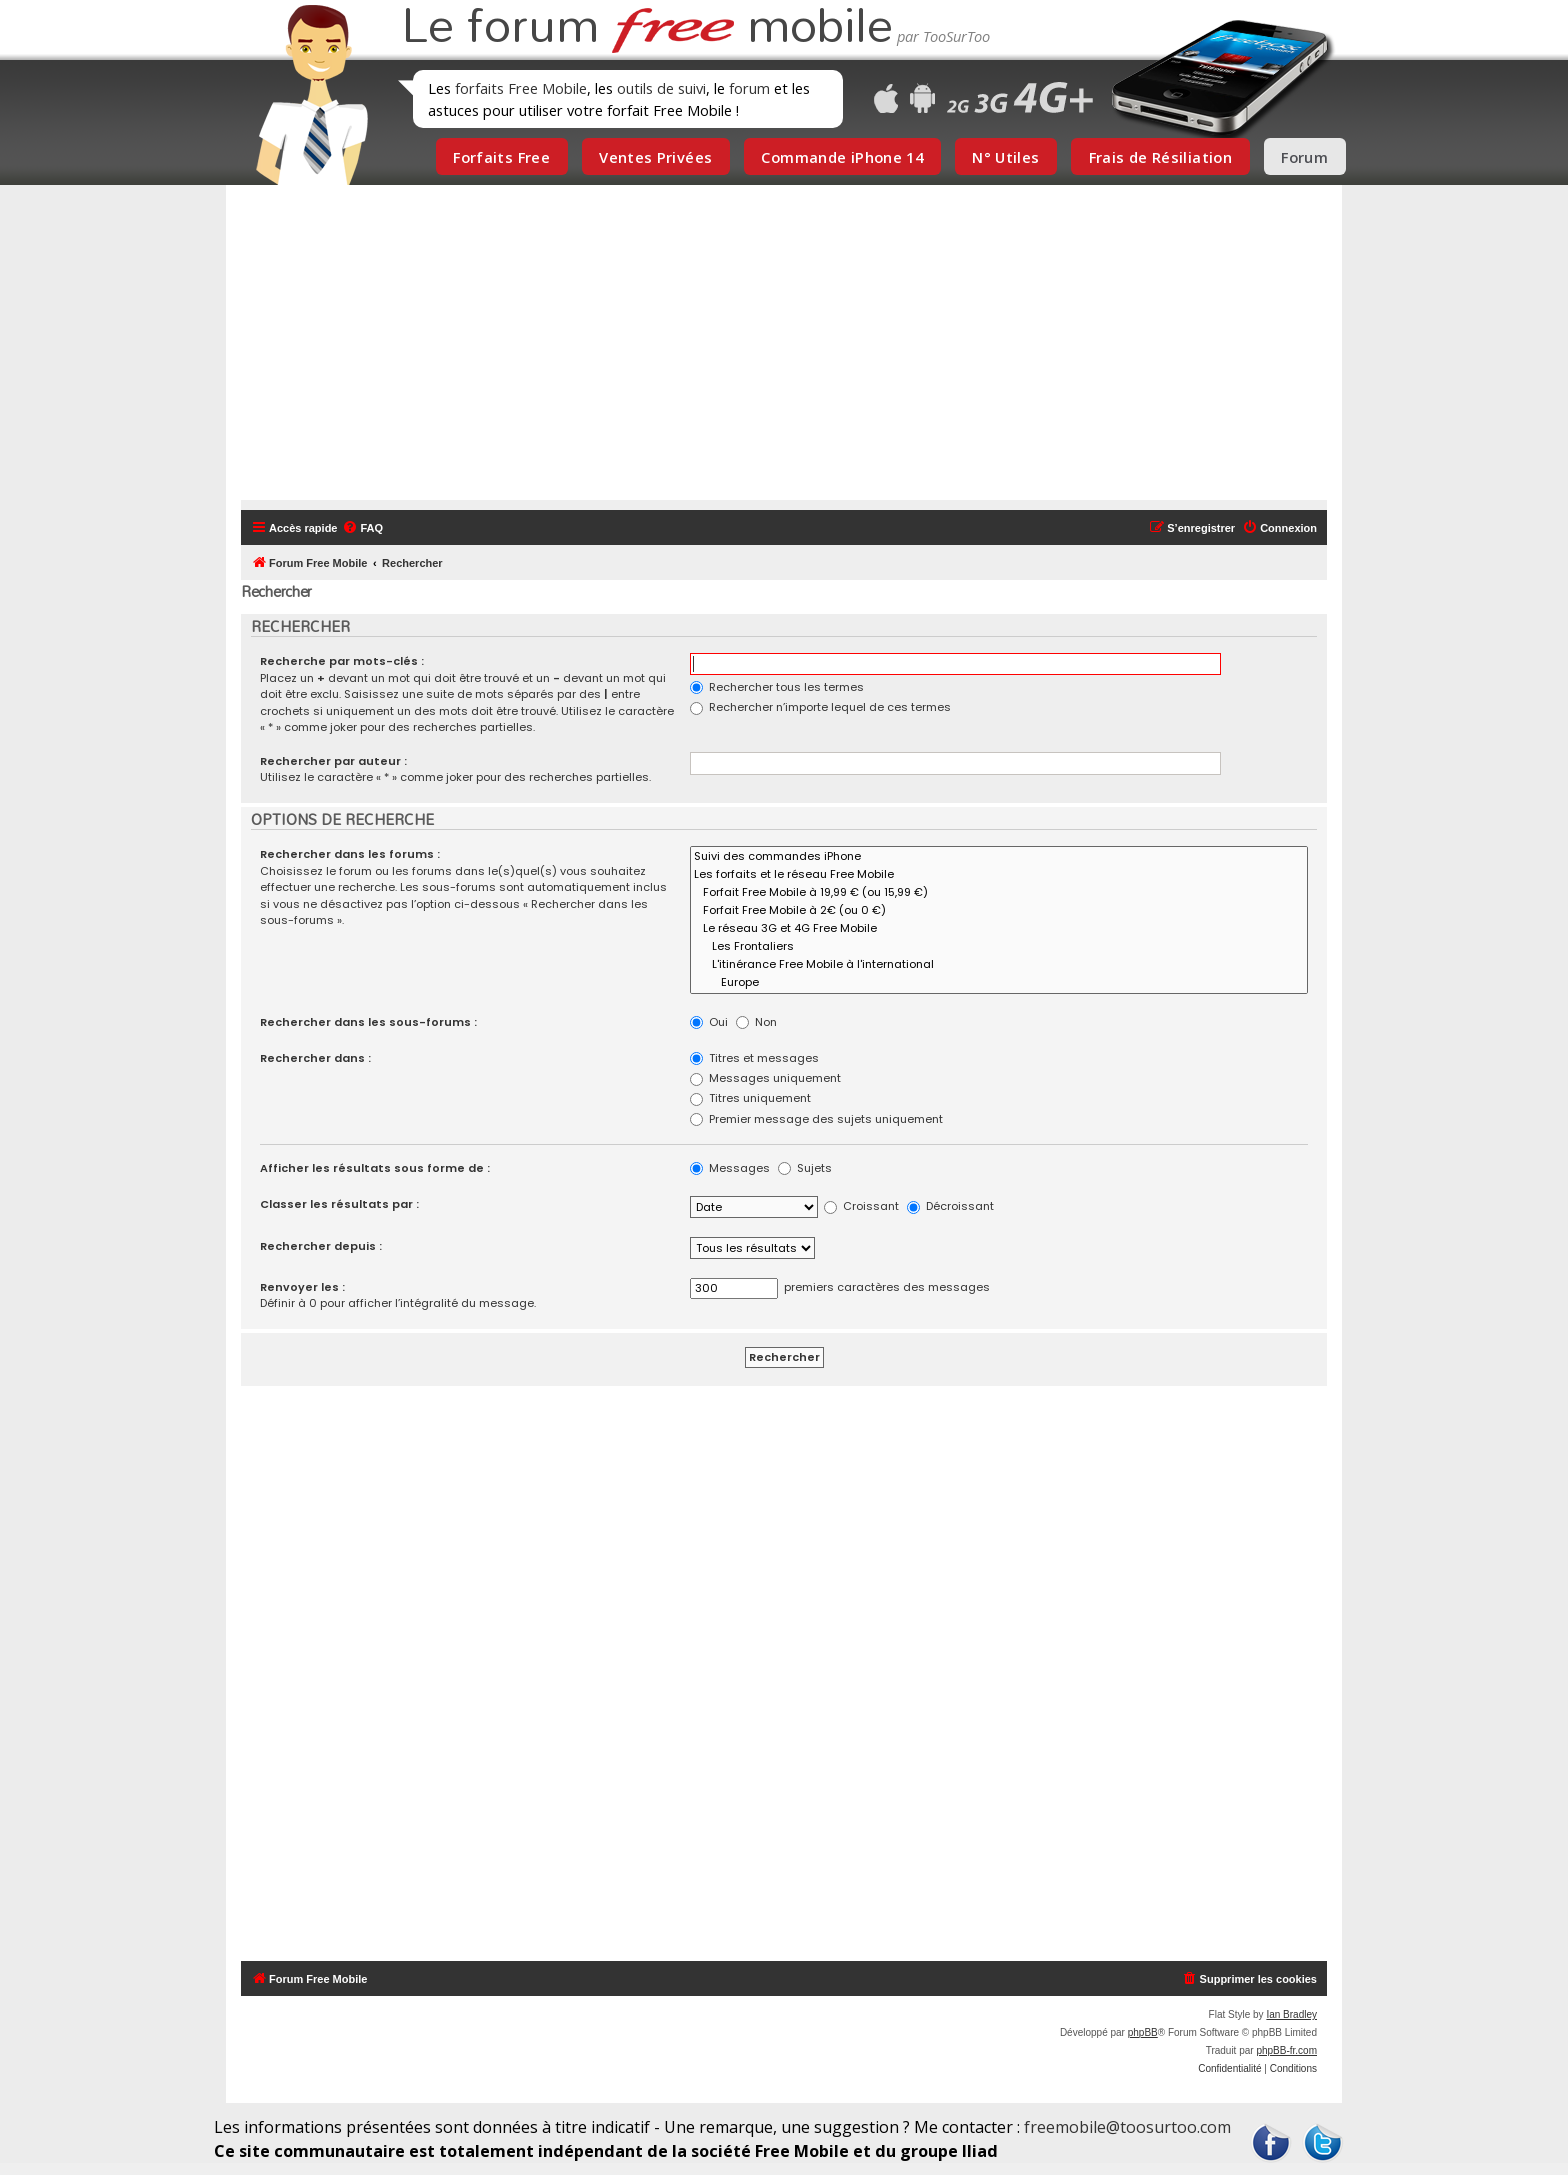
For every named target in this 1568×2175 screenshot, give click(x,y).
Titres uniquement (750, 1098)
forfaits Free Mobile (521, 88)
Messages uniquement (765, 1078)
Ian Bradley (1291, 2014)
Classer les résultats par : (339, 1204)
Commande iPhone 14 (842, 157)
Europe (999, 983)
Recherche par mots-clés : (342, 661)
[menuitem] (362, 528)
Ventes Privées (655, 157)
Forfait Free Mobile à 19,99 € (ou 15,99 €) (999, 893)
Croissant (861, 1206)
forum (749, 88)
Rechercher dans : (315, 1058)
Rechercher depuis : (321, 1246)
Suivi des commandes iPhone (999, 857)
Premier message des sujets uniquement (816, 1119)
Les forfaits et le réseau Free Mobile (999, 875)
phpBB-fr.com (1286, 2050)
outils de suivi (661, 88)
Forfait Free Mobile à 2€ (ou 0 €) (999, 911)
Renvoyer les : (302, 1287)
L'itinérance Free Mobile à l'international (999, 965)
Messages (730, 1168)
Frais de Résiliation (1160, 157)
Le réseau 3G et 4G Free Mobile (999, 929)
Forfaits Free (501, 157)
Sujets (805, 1168)
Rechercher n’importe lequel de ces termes (820, 707)
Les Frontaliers (999, 947)
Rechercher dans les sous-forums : (368, 1022)
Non (756, 1022)
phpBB (1143, 2032)
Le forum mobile (647, 28)
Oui (709, 1022)
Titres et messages (754, 1058)
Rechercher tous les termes (777, 687)
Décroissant (950, 1206)
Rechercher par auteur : (333, 761)
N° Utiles (1005, 157)
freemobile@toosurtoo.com (1127, 2127)
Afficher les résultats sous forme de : (375, 1168)
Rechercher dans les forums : (350, 854)
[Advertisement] (796, 350)
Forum (1304, 157)
